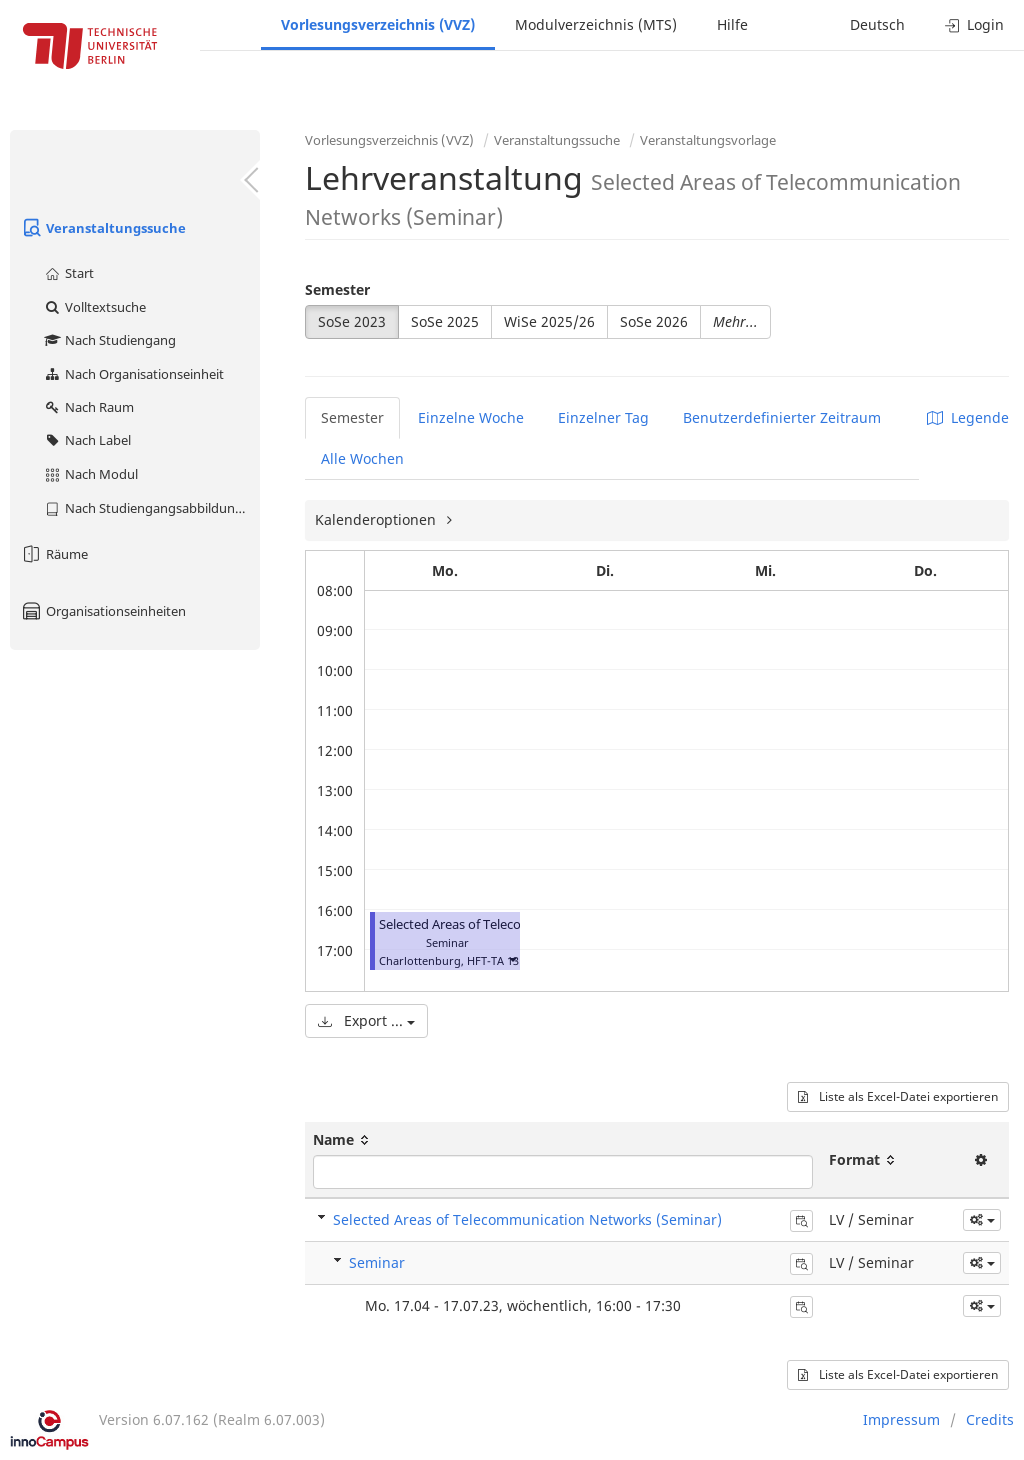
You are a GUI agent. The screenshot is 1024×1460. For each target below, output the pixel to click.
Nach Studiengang (109, 340)
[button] (512, 958)
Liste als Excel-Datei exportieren (898, 1096)
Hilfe (732, 24)
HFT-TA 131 (496, 960)
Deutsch (877, 24)
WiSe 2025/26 (549, 321)
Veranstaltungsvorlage (708, 140)
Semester (337, 289)
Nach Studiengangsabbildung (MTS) (151, 508)
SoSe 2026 (654, 321)
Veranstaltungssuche (103, 228)
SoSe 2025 (445, 321)
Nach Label (87, 440)
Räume (54, 554)
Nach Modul (90, 474)
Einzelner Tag (603, 417)
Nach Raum (88, 407)
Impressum (901, 1419)
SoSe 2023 (352, 321)
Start (68, 273)
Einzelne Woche (471, 417)
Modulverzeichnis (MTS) (596, 24)
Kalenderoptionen (377, 519)
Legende (968, 417)
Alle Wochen (362, 458)
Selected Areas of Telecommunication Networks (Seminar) (527, 1219)
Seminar (377, 1262)
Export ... (366, 1020)
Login (974, 24)
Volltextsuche (94, 307)
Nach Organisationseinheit (133, 374)
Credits (990, 1419)
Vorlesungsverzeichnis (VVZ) (378, 24)
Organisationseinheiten (103, 611)
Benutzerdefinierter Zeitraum (782, 417)
